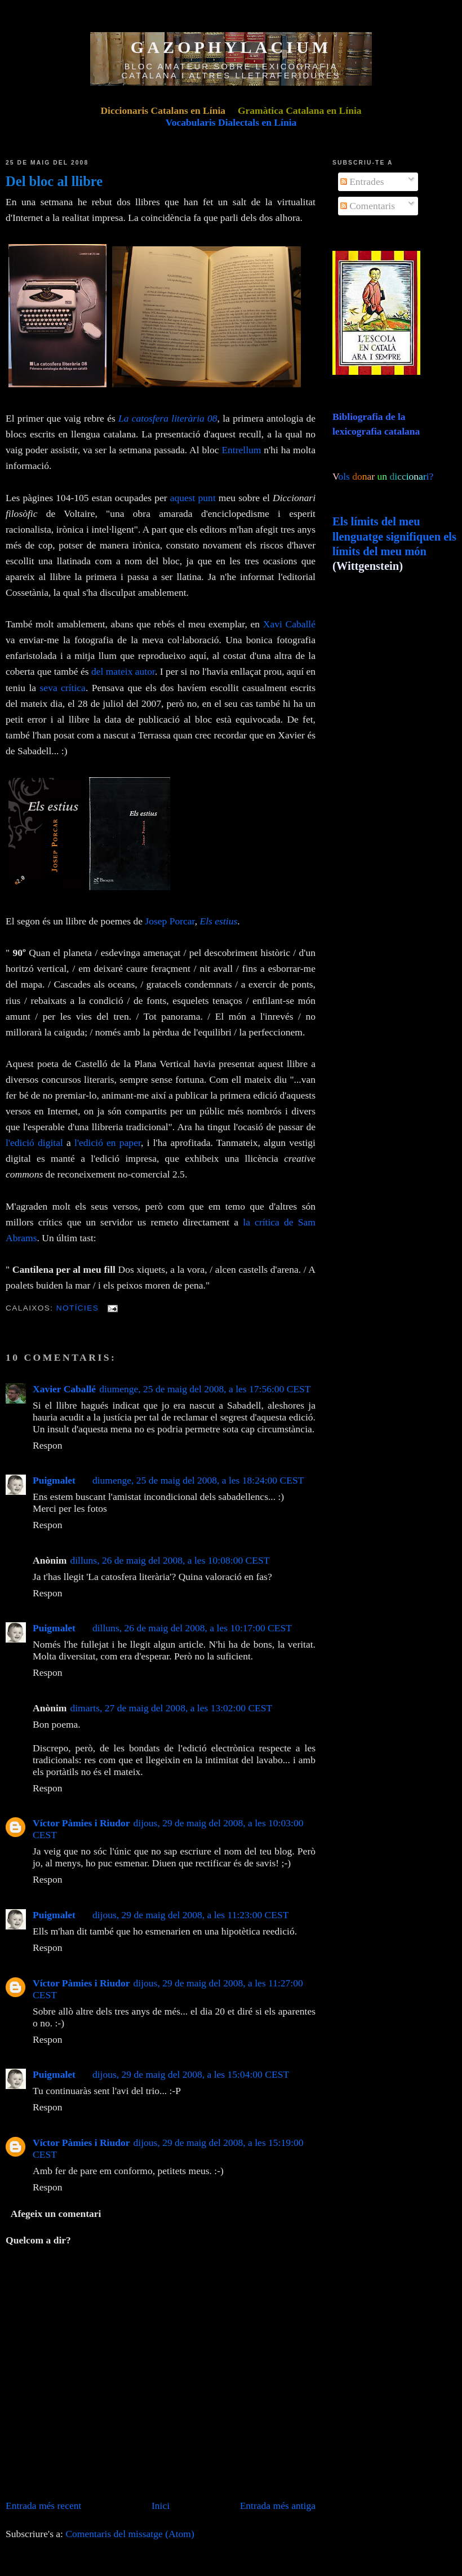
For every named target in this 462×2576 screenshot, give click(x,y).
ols (367, 476)
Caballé (300, 624)
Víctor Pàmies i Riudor (81, 1823)
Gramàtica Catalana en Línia (300, 110)
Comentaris (367, 205)
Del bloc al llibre (54, 181)
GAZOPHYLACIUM (231, 47)
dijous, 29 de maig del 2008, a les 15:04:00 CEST (190, 2074)
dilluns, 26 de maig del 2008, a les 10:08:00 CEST (169, 1560)
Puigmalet (54, 1480)
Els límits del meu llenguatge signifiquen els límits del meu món (394, 536)
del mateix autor (123, 671)
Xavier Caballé (64, 1389)
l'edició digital (34, 1142)
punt (207, 497)
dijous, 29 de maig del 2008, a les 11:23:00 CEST (190, 1914)
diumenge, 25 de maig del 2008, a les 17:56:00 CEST (204, 1389)
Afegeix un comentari (56, 2213)
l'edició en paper (107, 1142)
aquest (184, 497)
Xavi (272, 624)
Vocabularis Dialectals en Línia (231, 122)
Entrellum (241, 449)
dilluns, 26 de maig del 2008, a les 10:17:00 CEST (192, 1628)
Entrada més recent (43, 2505)
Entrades (362, 181)
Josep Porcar (169, 921)
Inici (161, 2505)
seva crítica (63, 687)
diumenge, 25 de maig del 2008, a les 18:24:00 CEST (198, 1480)
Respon (48, 1445)
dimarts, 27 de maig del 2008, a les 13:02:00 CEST (171, 1708)
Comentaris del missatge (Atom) (129, 2533)
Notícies (77, 1308)
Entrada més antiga (278, 2505)
